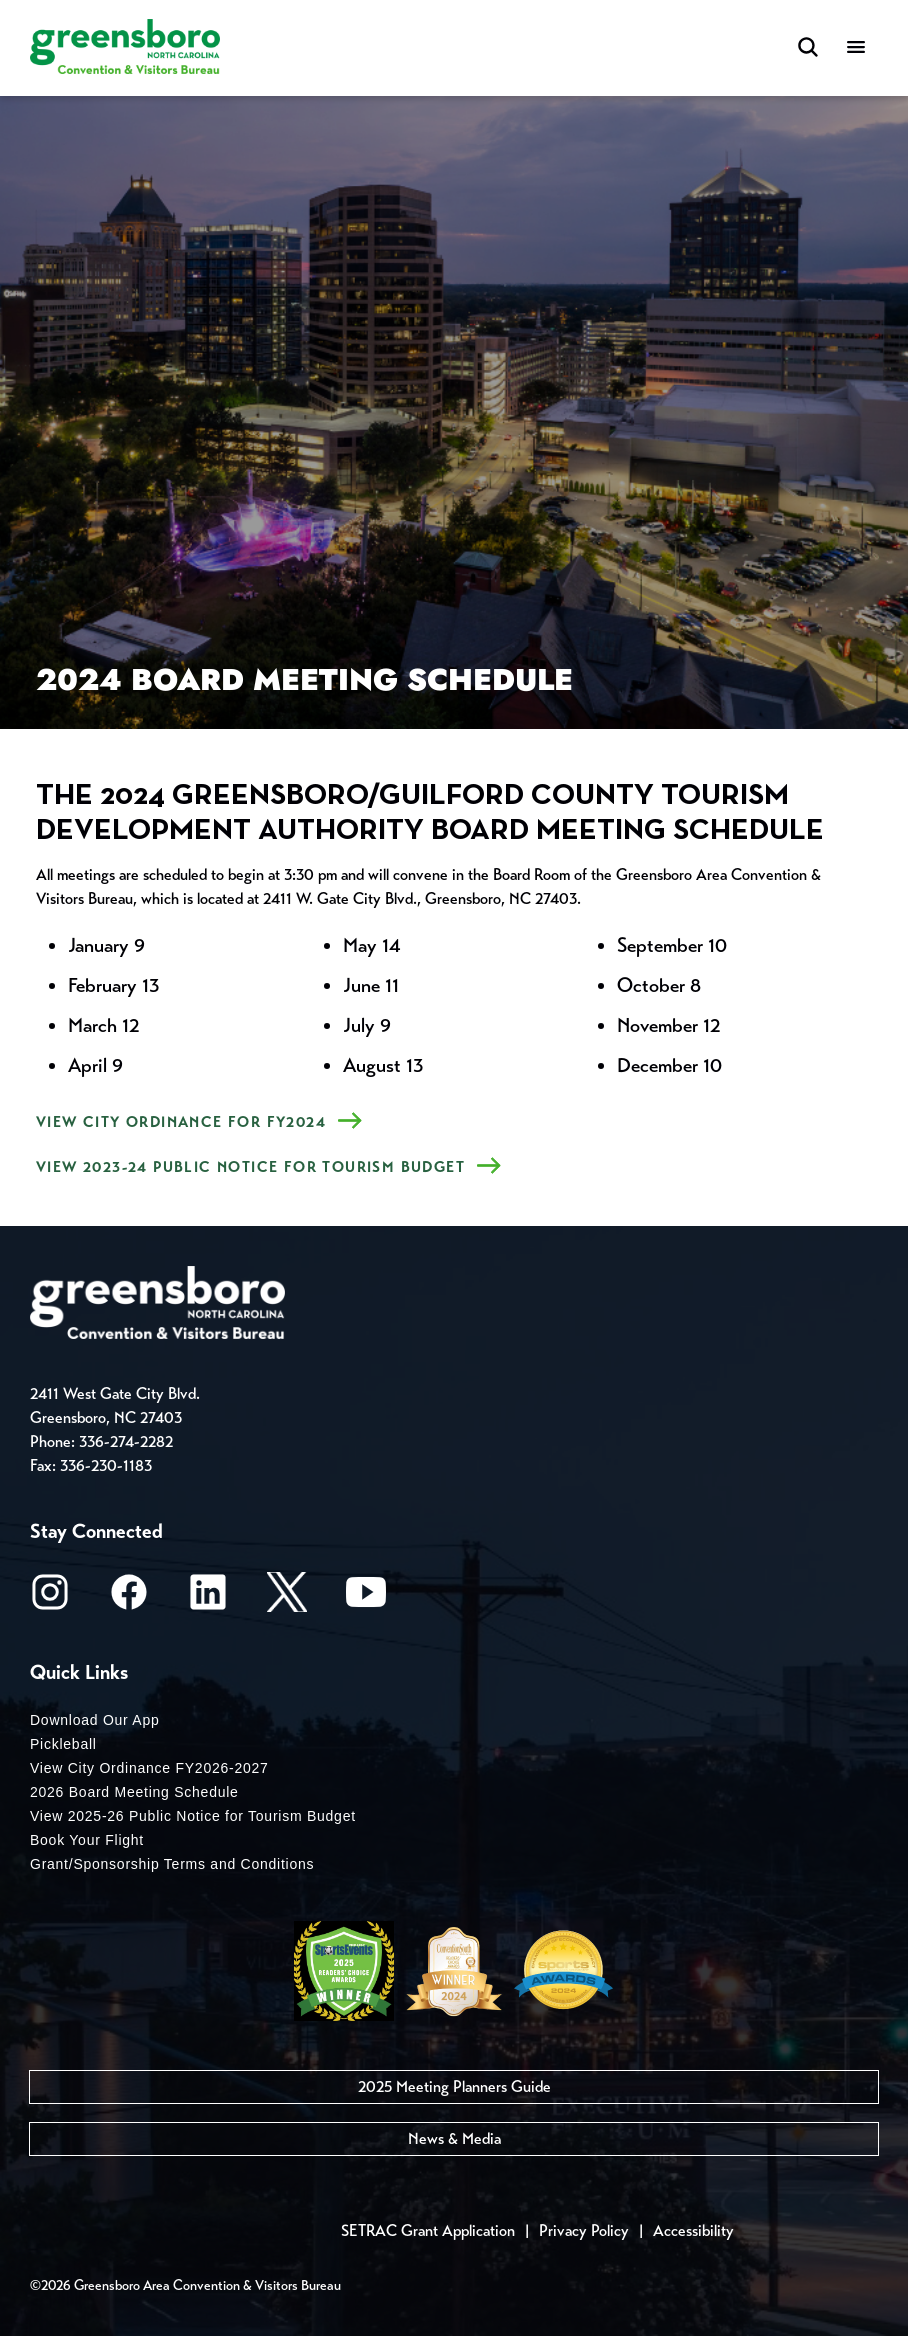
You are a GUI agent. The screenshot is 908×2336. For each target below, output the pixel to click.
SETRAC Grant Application (428, 2230)
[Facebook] (129, 1598)
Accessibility (693, 2230)
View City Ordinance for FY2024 (181, 1122)
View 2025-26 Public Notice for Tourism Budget (193, 1816)
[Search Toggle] (808, 48)
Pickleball (63, 1744)
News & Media (454, 2138)
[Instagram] (50, 1598)
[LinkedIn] (208, 1598)
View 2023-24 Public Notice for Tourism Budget (250, 1167)
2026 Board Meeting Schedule (134, 1792)
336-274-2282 (126, 1441)
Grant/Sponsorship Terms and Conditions (172, 1864)
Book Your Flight (87, 1840)
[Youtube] (366, 1598)
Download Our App (95, 1720)
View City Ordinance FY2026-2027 (149, 1768)
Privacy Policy (584, 2230)
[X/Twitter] (287, 1598)
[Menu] (856, 48)
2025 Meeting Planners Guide (454, 2086)
